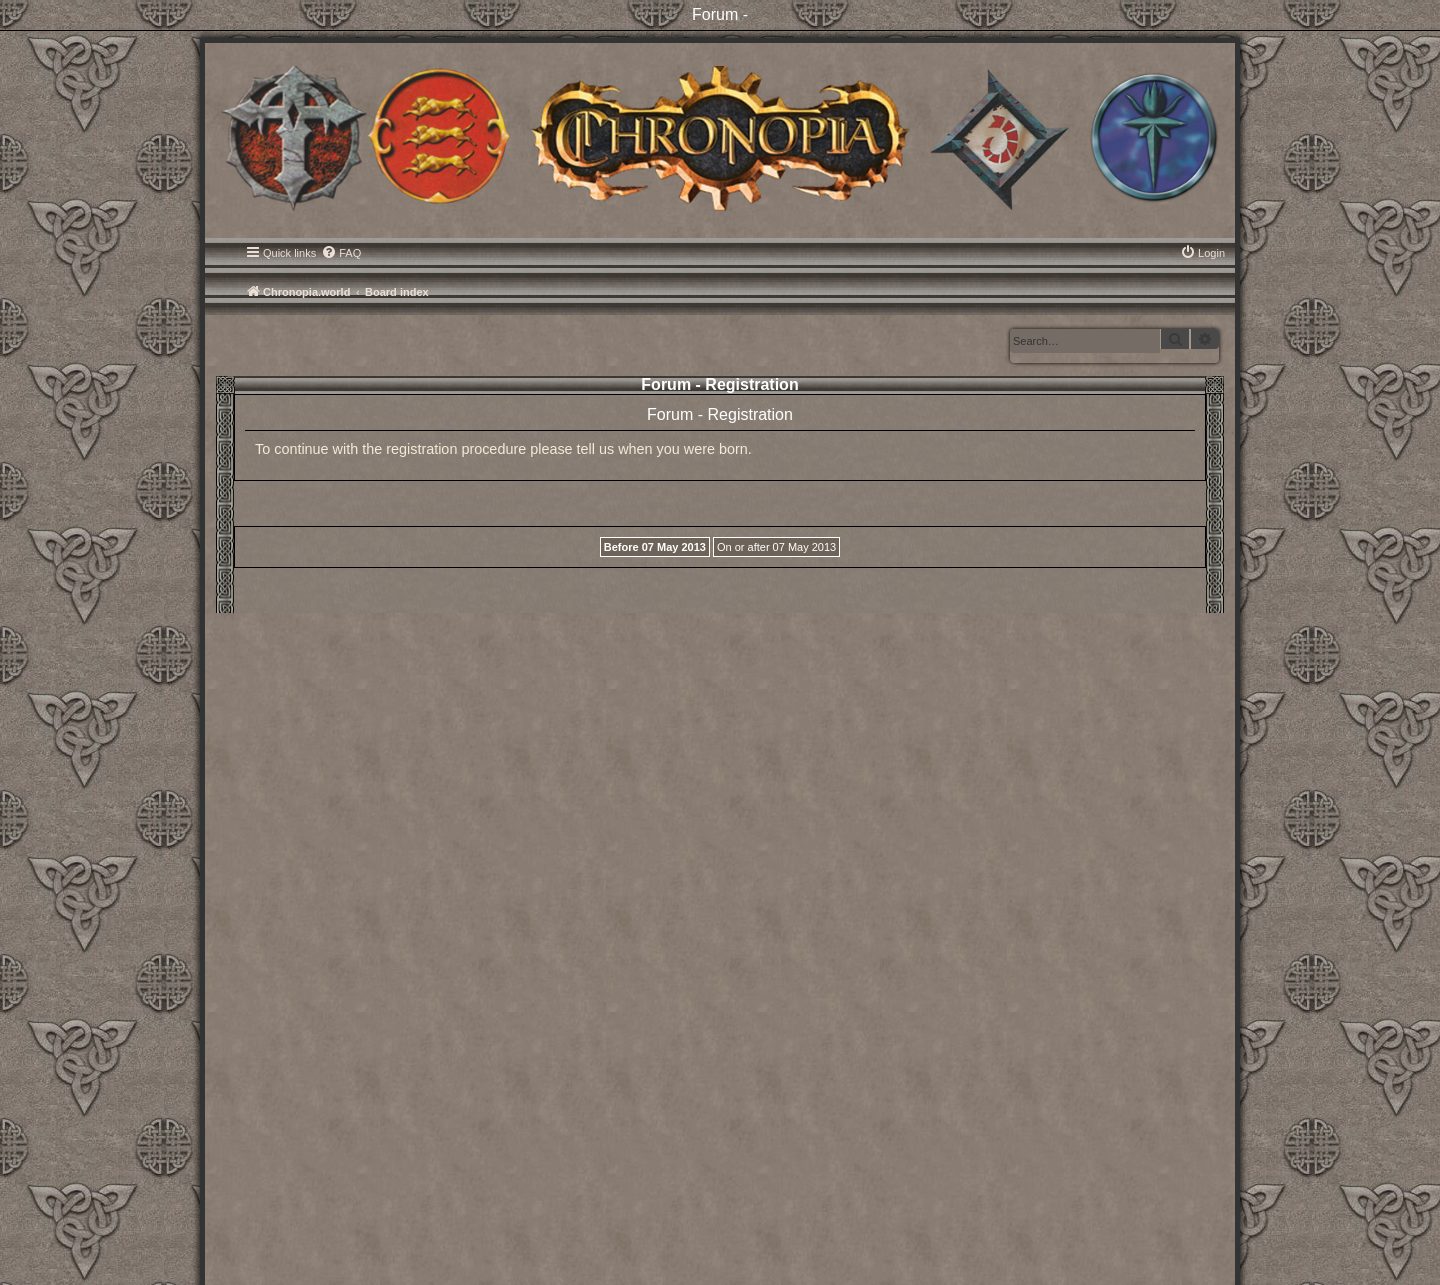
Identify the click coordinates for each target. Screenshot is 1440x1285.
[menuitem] (341, 253)
